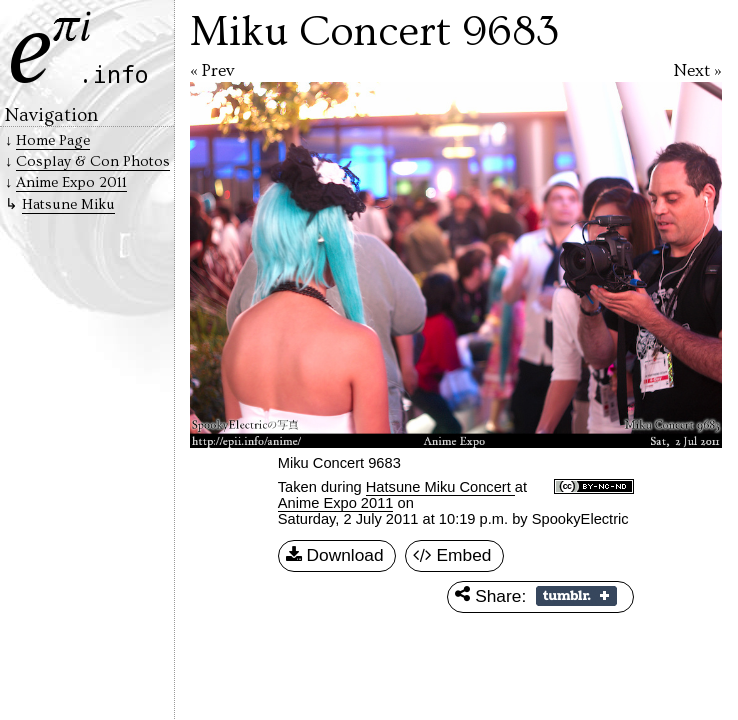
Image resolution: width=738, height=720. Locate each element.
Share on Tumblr (576, 596)
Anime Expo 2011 (336, 503)
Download (335, 556)
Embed (452, 556)
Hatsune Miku (68, 204)
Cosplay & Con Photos (93, 161)
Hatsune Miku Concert (440, 487)
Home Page (53, 140)
